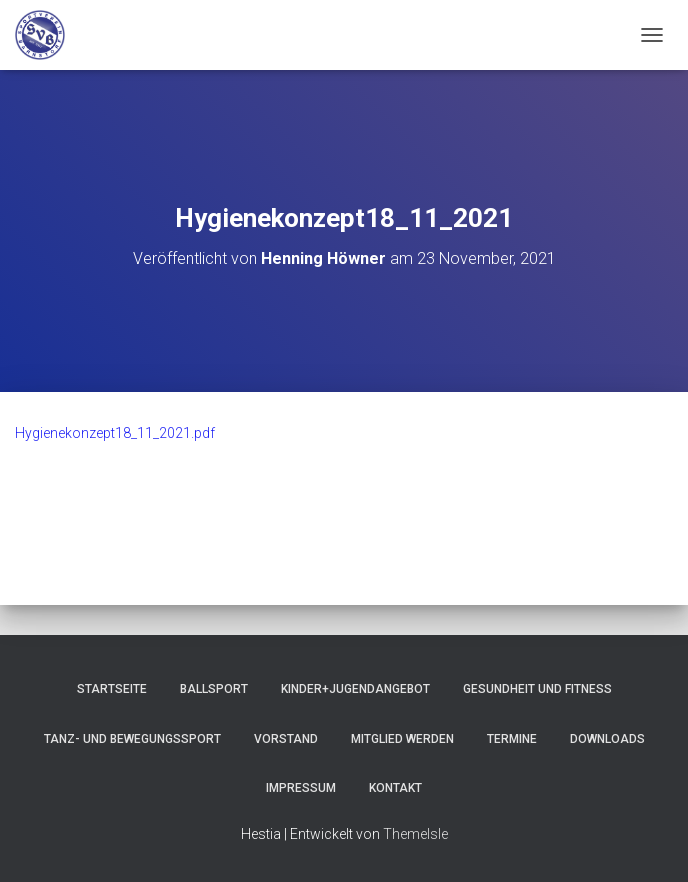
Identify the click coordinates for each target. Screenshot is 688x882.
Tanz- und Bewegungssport (132, 739)
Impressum (301, 788)
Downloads (607, 739)
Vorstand (286, 739)
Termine (512, 739)
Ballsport (214, 689)
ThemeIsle (415, 834)
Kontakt (395, 788)
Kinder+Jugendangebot (355, 689)
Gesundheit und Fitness (537, 689)
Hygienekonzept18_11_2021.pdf (115, 433)
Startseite (112, 689)
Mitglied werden (402, 739)
